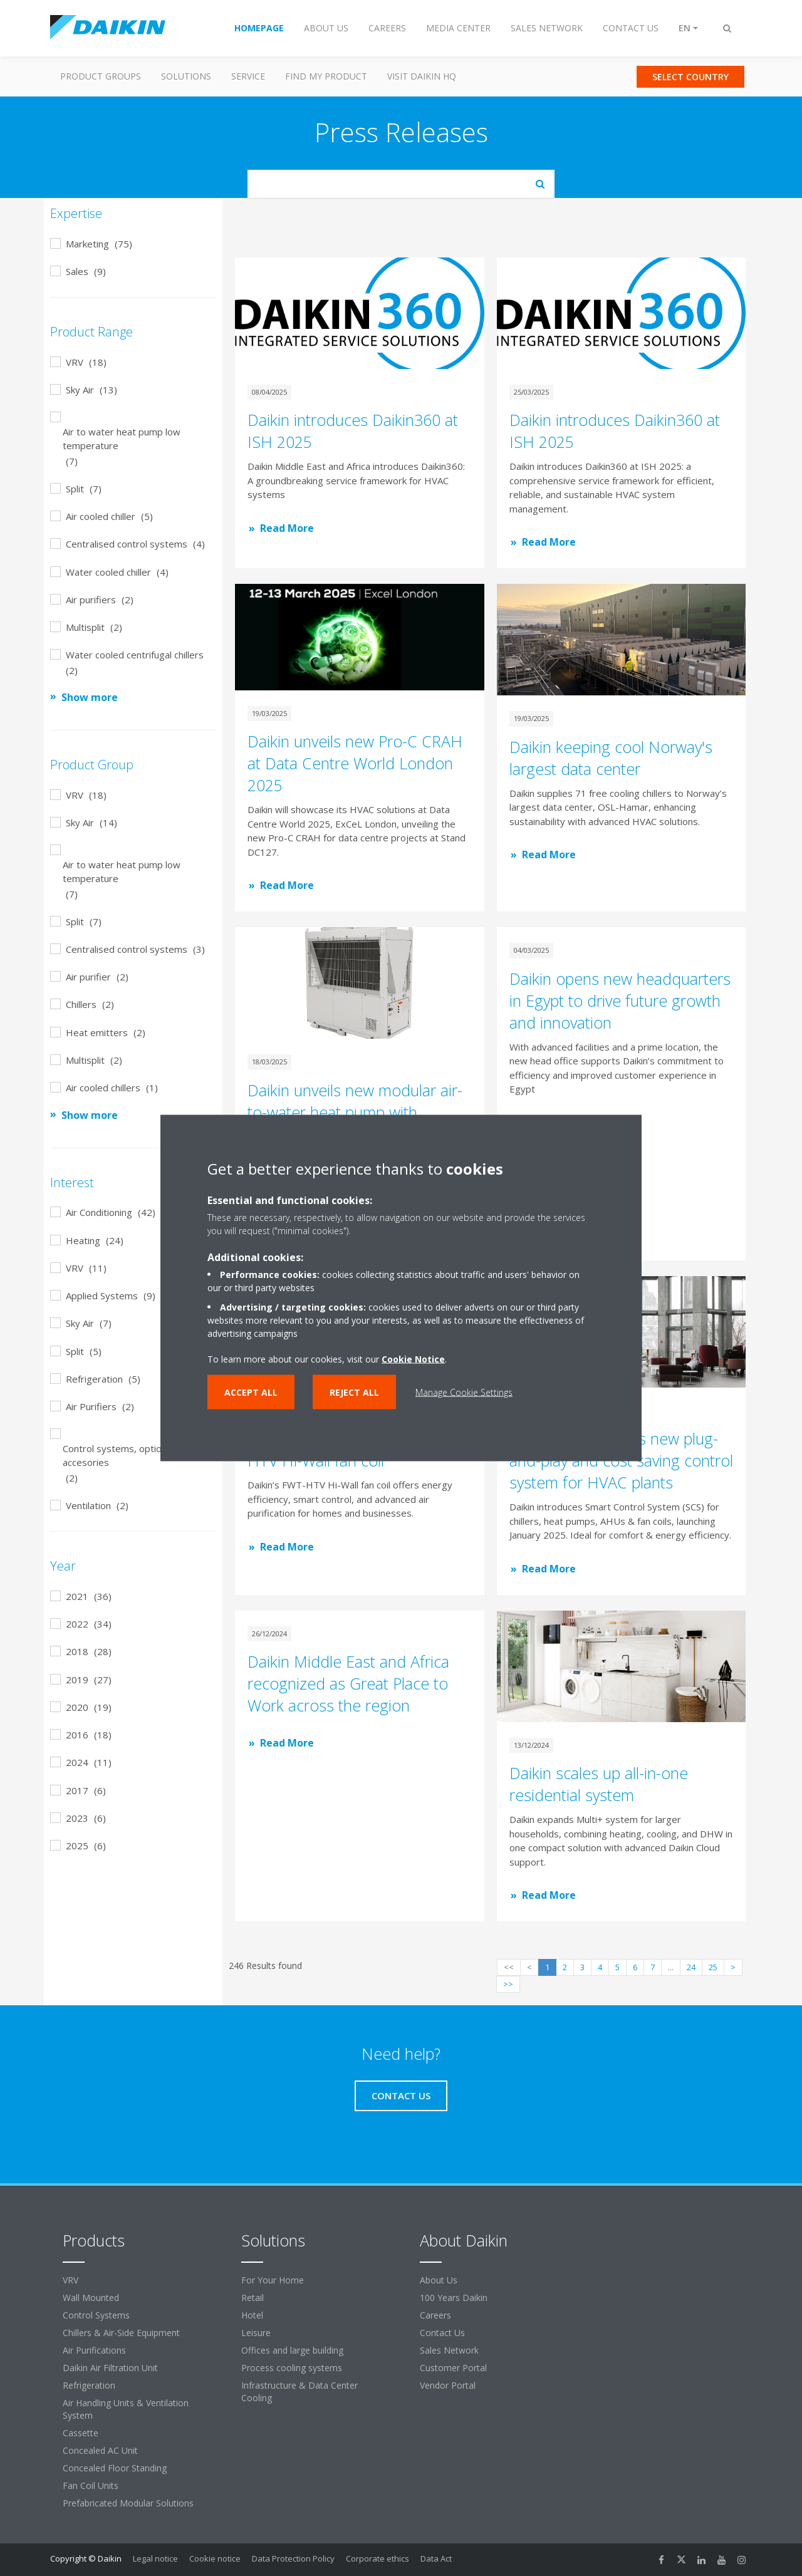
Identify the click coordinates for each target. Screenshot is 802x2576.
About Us (438, 2280)
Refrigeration (89, 2385)
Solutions (186, 76)
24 (691, 1967)
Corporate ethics (377, 2558)
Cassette (80, 2433)
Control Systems (96, 2315)
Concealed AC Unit (100, 2450)
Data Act (436, 2558)
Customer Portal (453, 2368)
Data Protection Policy (293, 2558)
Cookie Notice (413, 1359)
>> (508, 1984)
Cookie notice (215, 2558)
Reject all (354, 1392)
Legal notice (155, 2558)
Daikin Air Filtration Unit (110, 2368)
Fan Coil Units (90, 2485)
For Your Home (272, 2280)
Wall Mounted (91, 2297)
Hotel (252, 2315)
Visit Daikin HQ (421, 76)
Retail (252, 2297)
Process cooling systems (291, 2368)
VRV (70, 2280)
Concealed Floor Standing (115, 2468)
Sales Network (449, 2350)
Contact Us (442, 2333)
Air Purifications (94, 2350)
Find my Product (326, 76)
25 (713, 1967)
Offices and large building (292, 2350)
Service (248, 76)
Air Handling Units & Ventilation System (126, 2409)
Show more (89, 697)
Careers (435, 2315)
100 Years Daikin (453, 2297)
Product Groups (100, 76)
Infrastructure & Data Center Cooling (299, 2391)
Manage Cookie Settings (464, 1392)
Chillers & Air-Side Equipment (121, 2333)
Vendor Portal (448, 2385)
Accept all (251, 1392)
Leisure (256, 2333)
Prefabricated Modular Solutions (128, 2503)
